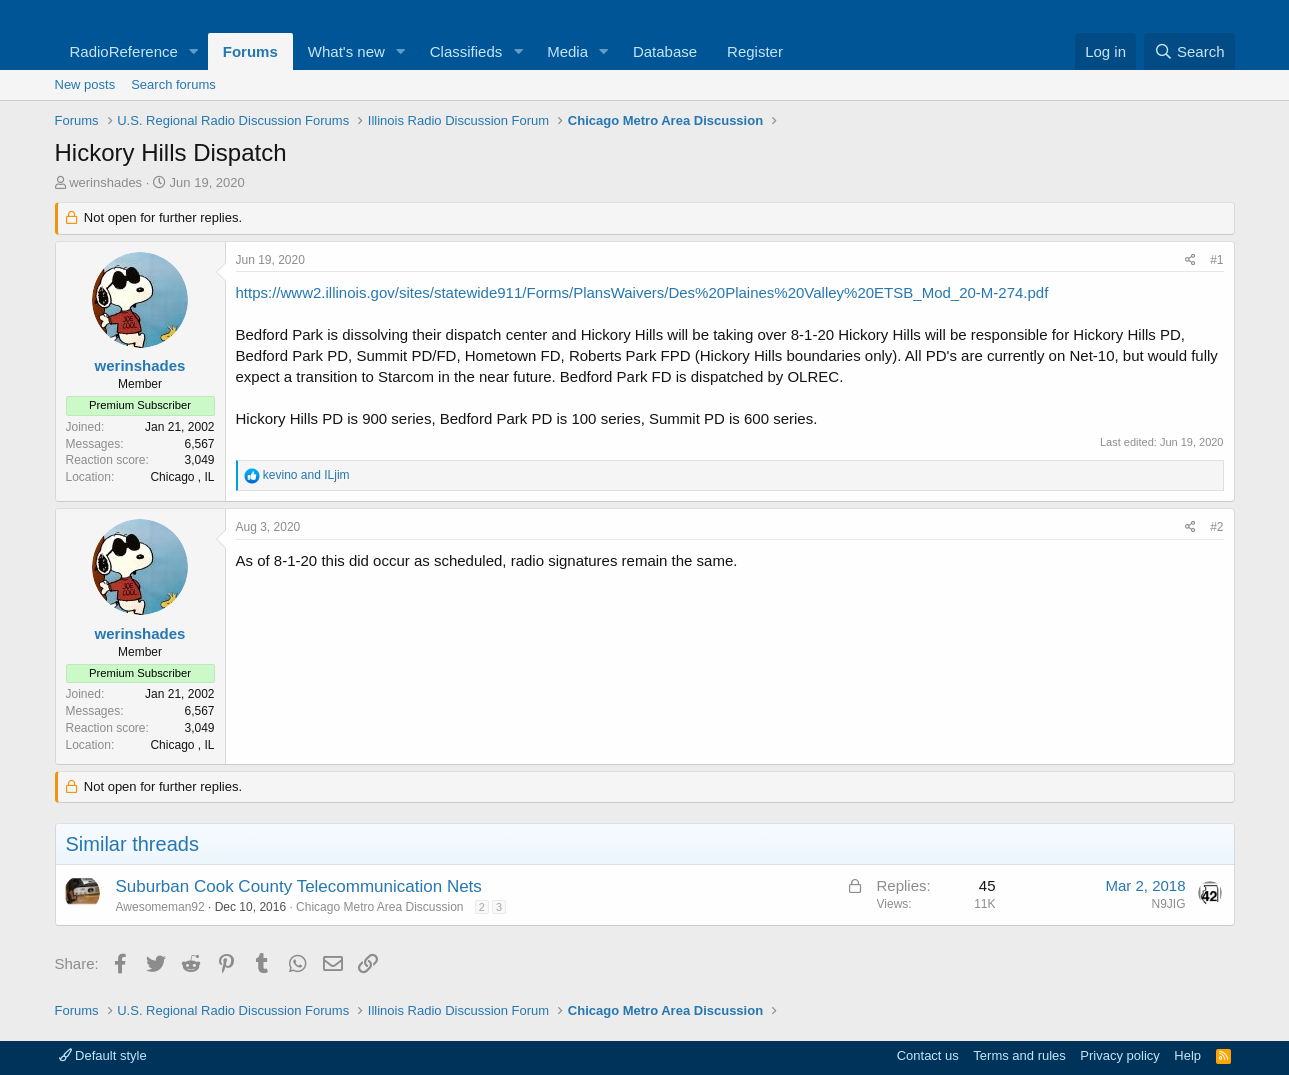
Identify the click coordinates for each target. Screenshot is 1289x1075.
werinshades (105, 182)
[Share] (1190, 260)
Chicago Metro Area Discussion (379, 907)
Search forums (173, 84)
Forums (250, 51)
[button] (194, 51)
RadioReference (124, 51)
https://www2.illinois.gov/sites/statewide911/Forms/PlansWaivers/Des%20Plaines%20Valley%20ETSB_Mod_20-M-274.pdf (642, 292)
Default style (103, 1055)
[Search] (1189, 51)
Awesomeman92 (160, 907)
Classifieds (466, 51)
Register (755, 51)
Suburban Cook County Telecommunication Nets (299, 886)
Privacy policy (1119, 1055)
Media (567, 51)
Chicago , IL (182, 477)
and (306, 475)
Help (1187, 1055)
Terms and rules (1019, 1055)
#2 (1216, 527)
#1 (1216, 260)
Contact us (928, 1055)
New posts (85, 84)
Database (665, 51)
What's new (346, 51)
